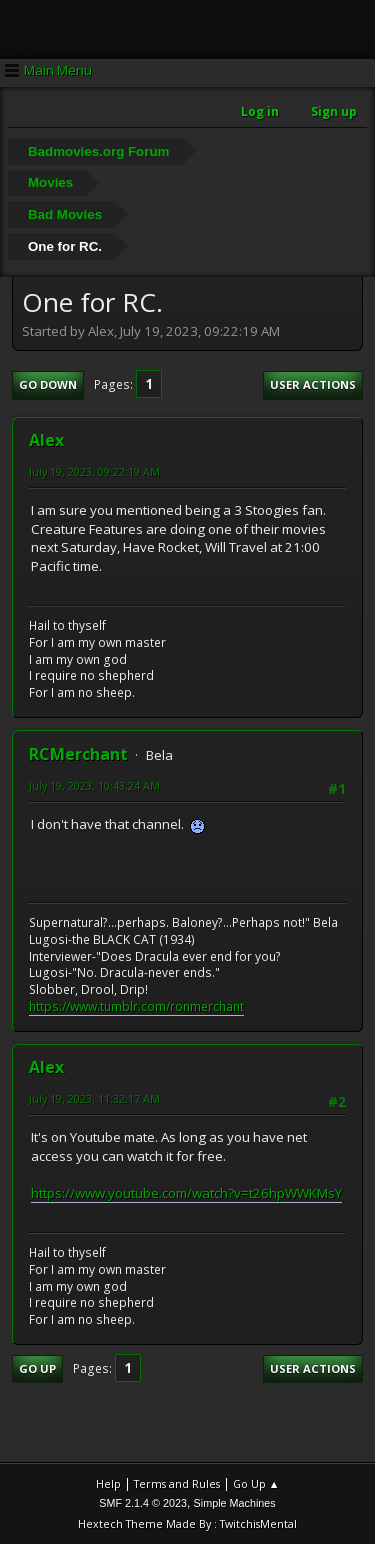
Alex (46, 440)
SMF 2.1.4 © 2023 (143, 1503)
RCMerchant (78, 754)
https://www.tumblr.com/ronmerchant (136, 1006)
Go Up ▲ (256, 1483)
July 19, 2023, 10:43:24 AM (94, 785)
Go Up (37, 1368)
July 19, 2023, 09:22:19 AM (94, 471)
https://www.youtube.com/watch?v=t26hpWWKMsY (186, 1193)
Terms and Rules (177, 1483)
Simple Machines (235, 1503)
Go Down (48, 384)
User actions (313, 384)
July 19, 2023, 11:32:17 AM (94, 1098)
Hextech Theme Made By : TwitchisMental (187, 1523)
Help (108, 1483)
